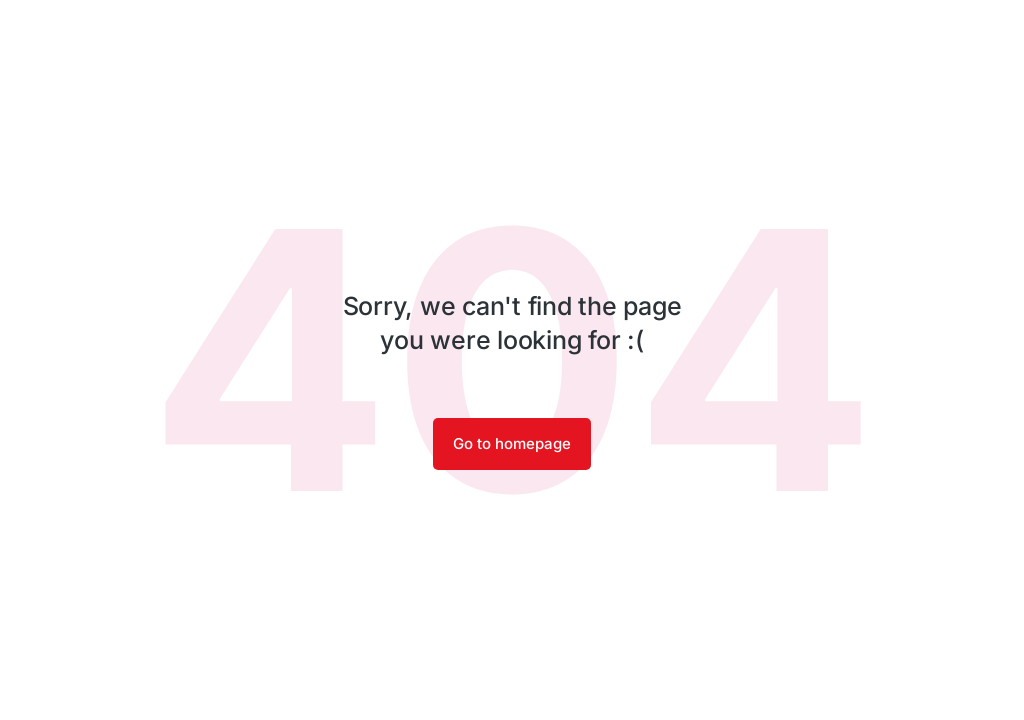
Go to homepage (512, 443)
